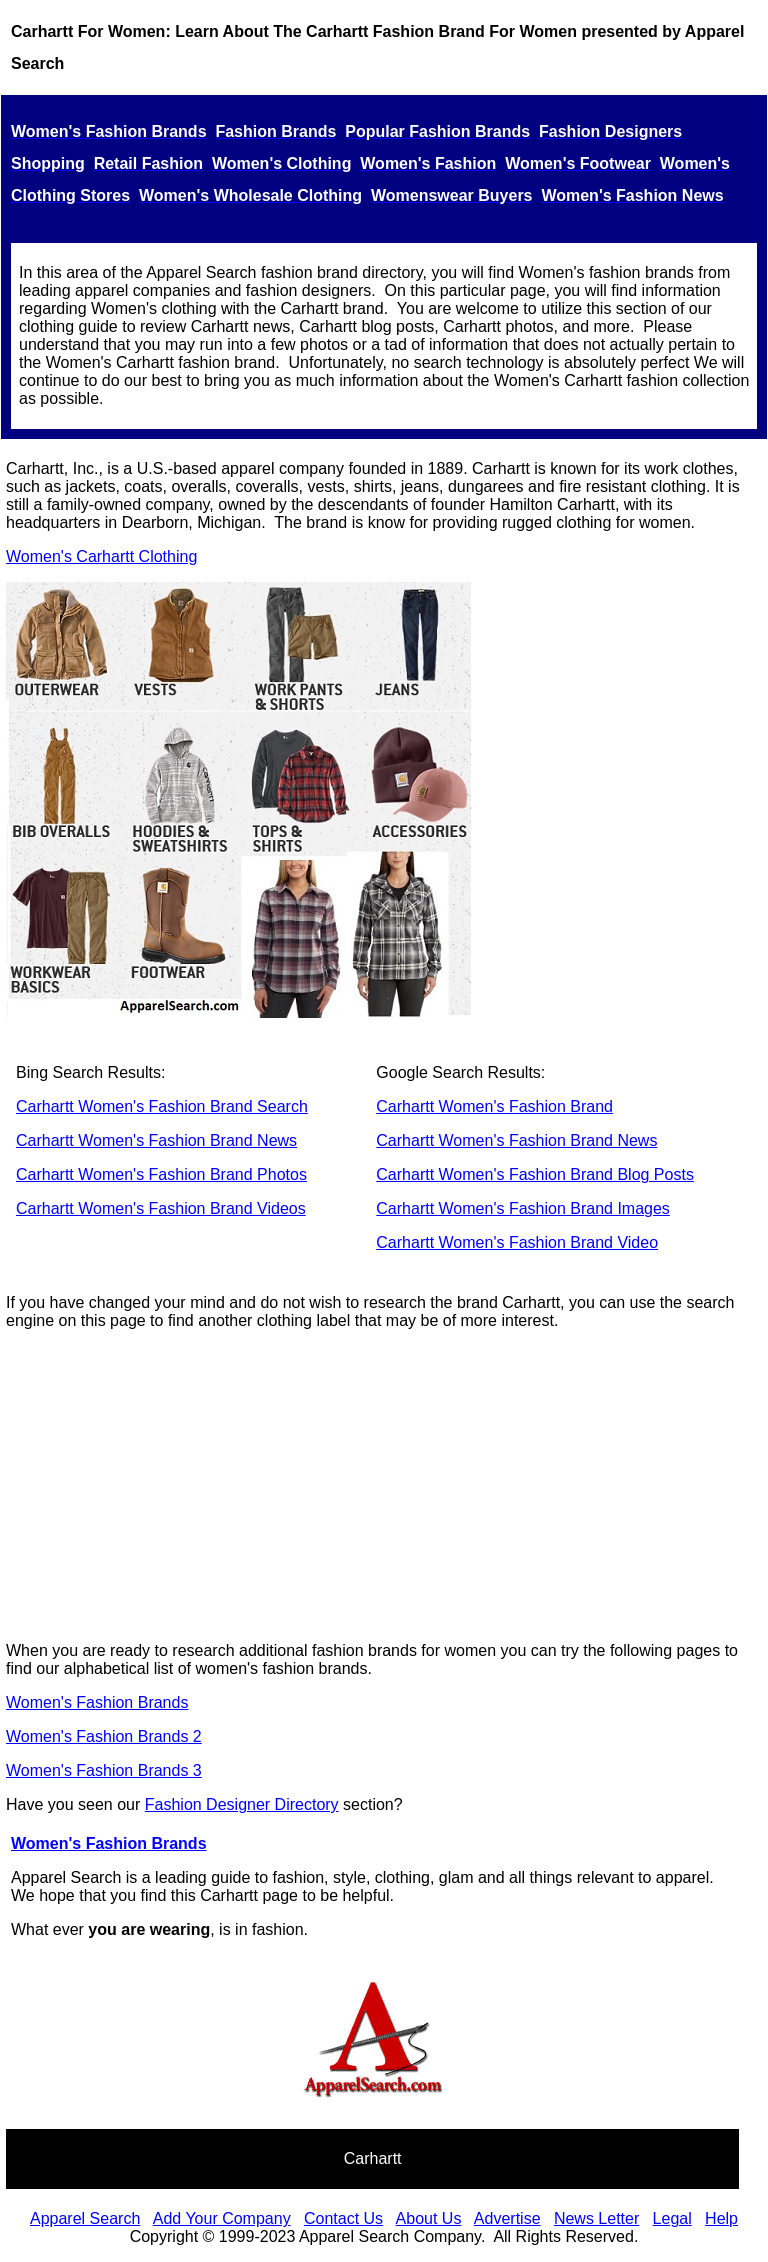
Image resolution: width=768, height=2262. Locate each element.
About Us (429, 2218)
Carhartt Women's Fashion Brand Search (162, 1106)
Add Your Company (222, 2218)
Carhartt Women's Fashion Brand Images (523, 1208)
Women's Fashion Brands (97, 1702)
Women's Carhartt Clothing (101, 556)
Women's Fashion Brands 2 (104, 1736)
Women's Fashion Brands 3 (104, 1770)
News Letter (596, 2218)
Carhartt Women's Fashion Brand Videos (161, 1208)
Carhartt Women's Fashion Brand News (156, 1140)
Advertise (507, 2218)
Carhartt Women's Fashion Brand (494, 1106)
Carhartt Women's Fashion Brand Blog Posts (535, 1174)
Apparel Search (85, 2218)
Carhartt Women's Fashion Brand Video (517, 1242)
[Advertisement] (384, 1486)
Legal (672, 2218)
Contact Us (343, 2218)
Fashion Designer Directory (242, 1804)
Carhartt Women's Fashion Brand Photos (161, 1174)
